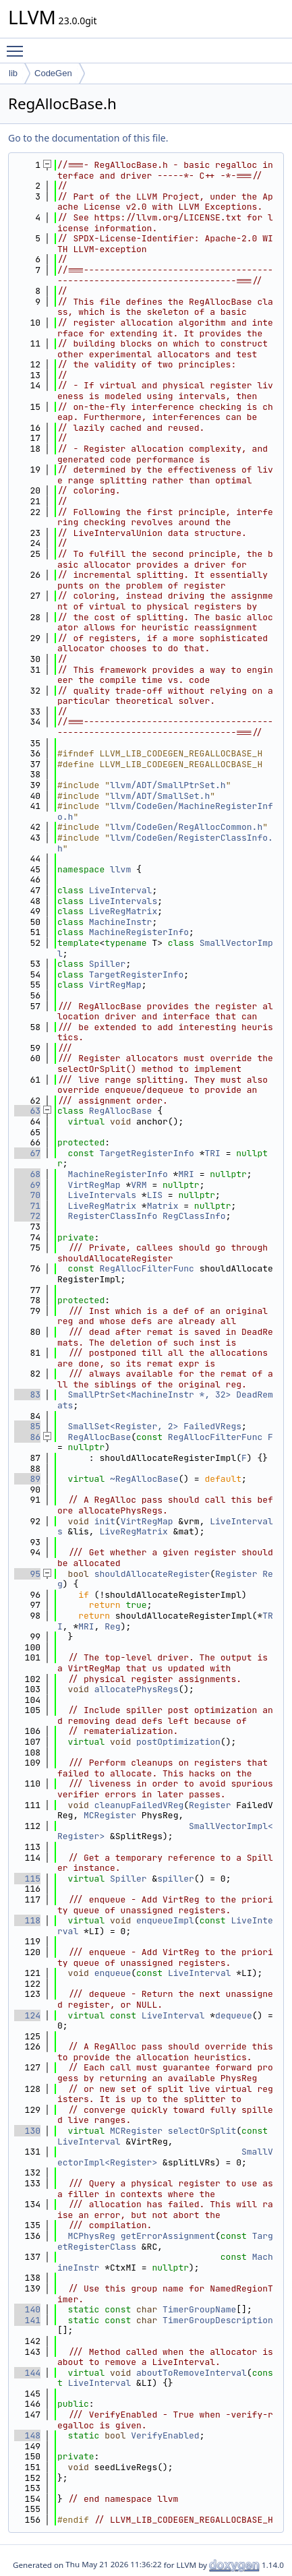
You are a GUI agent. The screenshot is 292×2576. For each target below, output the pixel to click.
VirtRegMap (115, 984)
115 (27, 1878)
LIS (155, 1195)
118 (27, 1920)
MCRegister (110, 1815)
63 (27, 1110)
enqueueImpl (165, 1920)
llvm (120, 869)
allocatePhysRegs (136, 1689)
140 (27, 2309)
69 (27, 1185)
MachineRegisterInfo (139, 932)
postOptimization (178, 1741)
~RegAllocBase (144, 1479)
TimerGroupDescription (218, 2320)
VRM (138, 1185)
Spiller (107, 963)
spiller (175, 1878)
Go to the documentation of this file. (88, 137)
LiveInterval (120, 890)
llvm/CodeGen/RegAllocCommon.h (186, 827)
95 (27, 1574)
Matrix (163, 1205)
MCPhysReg (91, 2236)
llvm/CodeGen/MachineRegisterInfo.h (165, 811)
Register (236, 1574)
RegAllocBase (120, 1110)
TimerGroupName (199, 2309)
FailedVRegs (212, 1426)
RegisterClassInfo (113, 1216)
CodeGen (53, 73)
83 (27, 1394)
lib (13, 73)
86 (27, 1437)
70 (27, 1195)
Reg (112, 1626)
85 (27, 1426)
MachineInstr (120, 922)
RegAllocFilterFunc (146, 1268)
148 (27, 2435)
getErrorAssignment (168, 2236)
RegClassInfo (194, 1216)
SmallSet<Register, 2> (123, 1426)
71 (27, 1205)
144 (27, 2372)
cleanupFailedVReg (139, 1805)
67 (27, 1153)
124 (27, 2015)
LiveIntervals (123, 901)
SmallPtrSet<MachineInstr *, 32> (149, 1394)
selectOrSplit (202, 2130)
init (104, 1521)
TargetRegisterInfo (136, 974)
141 (27, 2320)
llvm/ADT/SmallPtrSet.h (168, 785)
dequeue (233, 2015)
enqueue (113, 1973)
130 (27, 2130)
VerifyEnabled (165, 2435)
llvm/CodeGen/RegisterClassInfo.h (165, 843)
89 (27, 1479)
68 (27, 1174)
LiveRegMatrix (123, 911)
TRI (212, 1153)
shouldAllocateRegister (152, 1574)
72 (27, 1216)
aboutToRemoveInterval (191, 2372)
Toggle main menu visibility (18, 45)
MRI (186, 1174)
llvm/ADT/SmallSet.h (160, 796)
